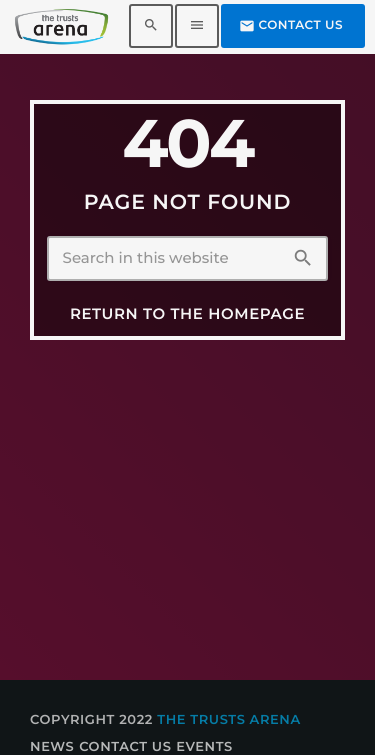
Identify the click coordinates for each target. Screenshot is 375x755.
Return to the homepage (187, 313)
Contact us (291, 26)
